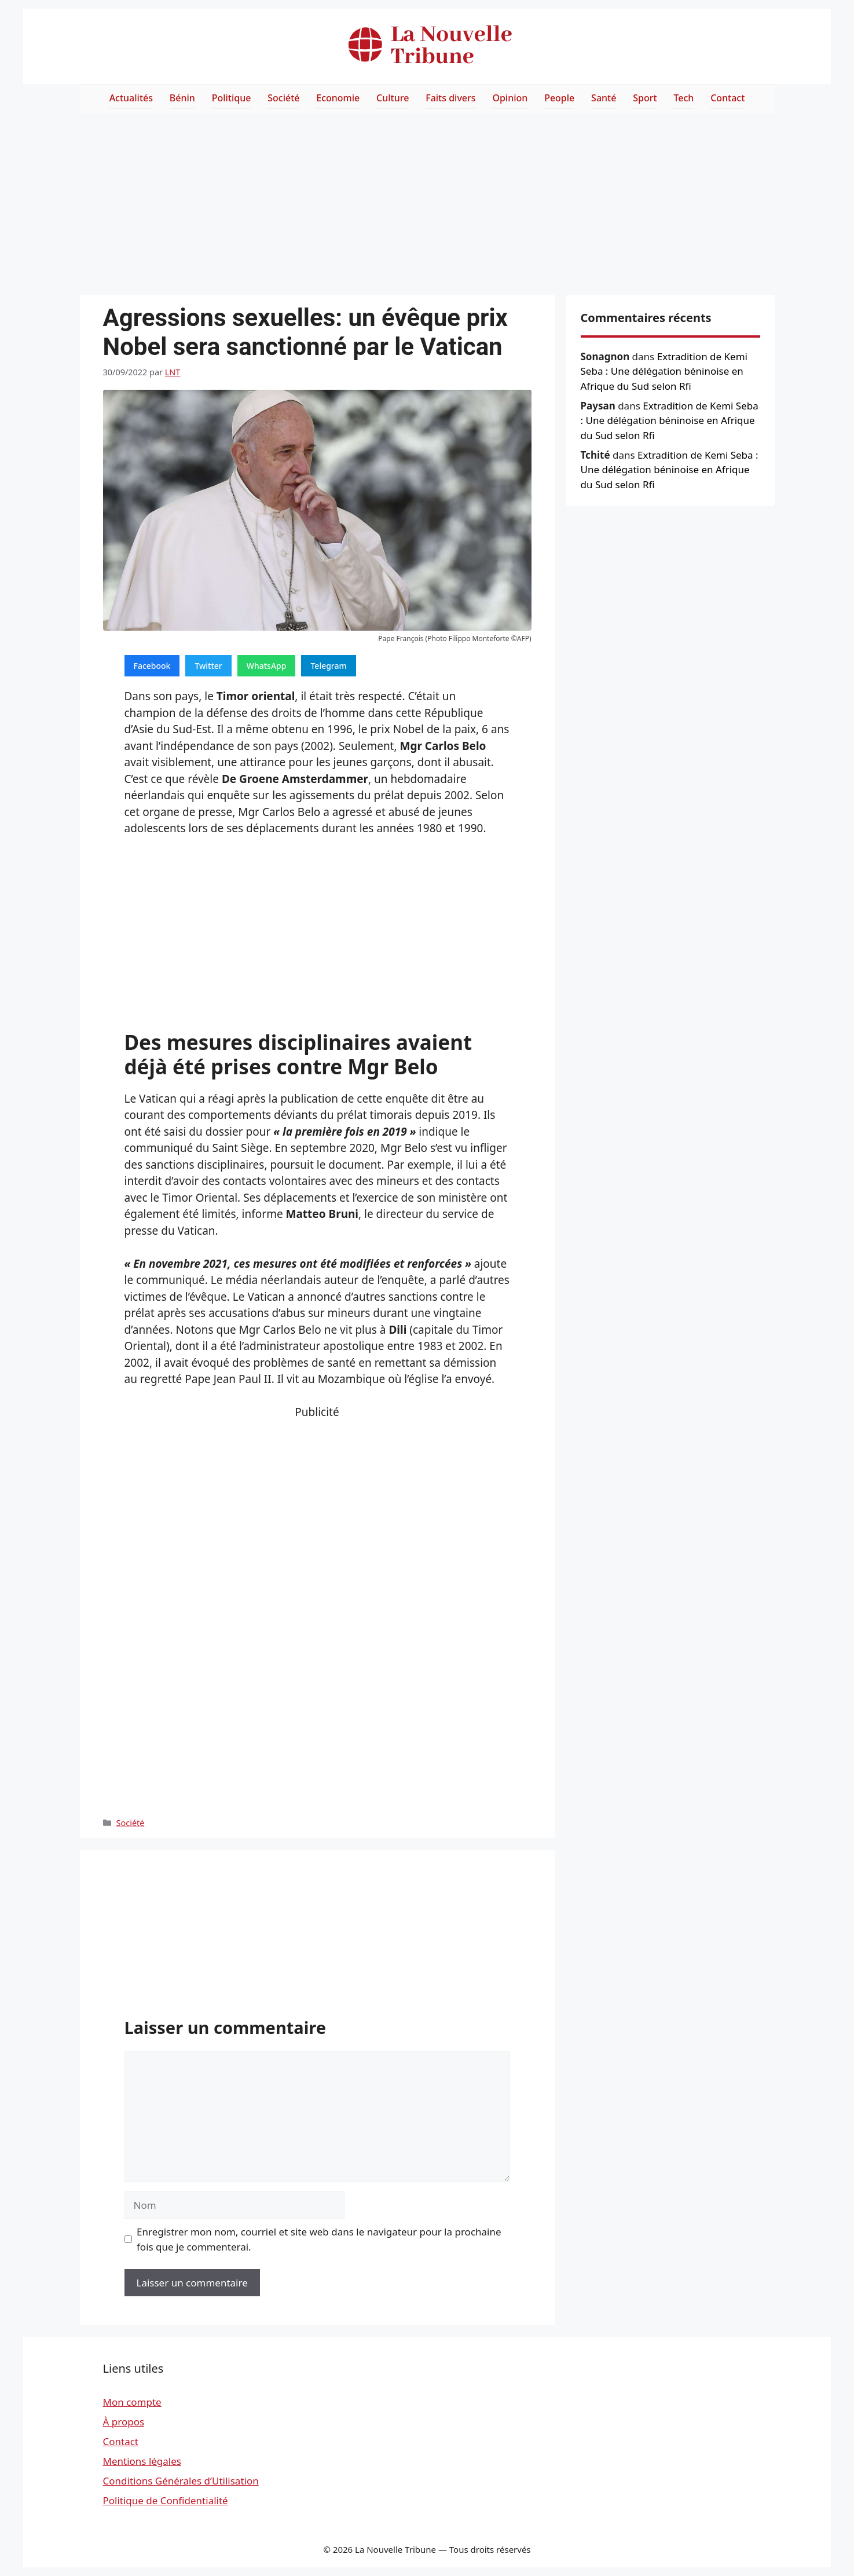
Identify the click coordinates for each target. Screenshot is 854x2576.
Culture (392, 98)
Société (283, 98)
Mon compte (132, 2402)
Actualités (131, 98)
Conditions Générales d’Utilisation (181, 2480)
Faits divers (450, 98)
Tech (683, 98)
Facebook (152, 665)
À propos (124, 2421)
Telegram (328, 665)
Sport (645, 98)
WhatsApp (267, 665)
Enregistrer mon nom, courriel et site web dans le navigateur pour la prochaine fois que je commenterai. (319, 2239)
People (559, 98)
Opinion (509, 98)
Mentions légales (142, 2461)
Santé (603, 98)
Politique (231, 98)
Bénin (182, 98)
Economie (338, 98)
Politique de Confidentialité (165, 2500)
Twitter (208, 665)
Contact (727, 98)
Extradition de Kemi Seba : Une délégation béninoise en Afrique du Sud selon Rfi (664, 371)
